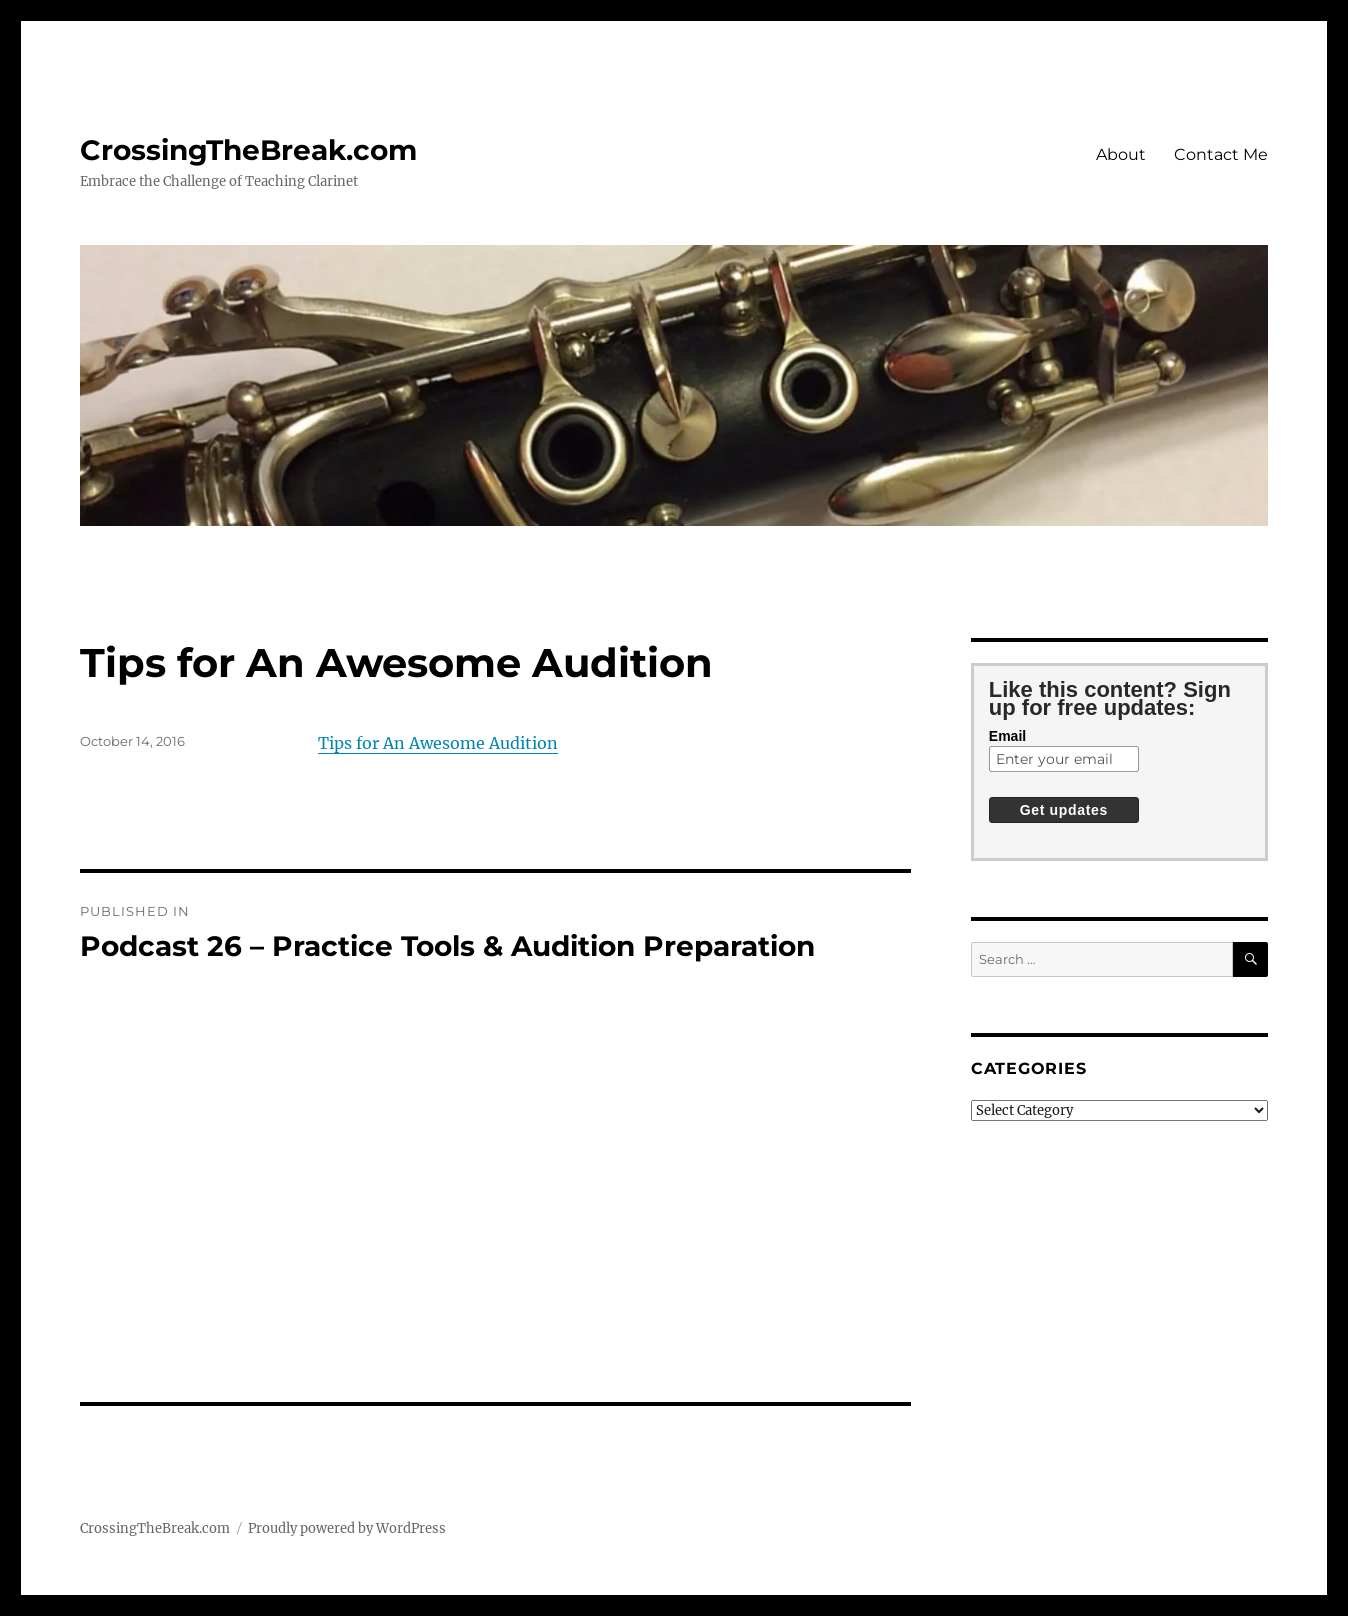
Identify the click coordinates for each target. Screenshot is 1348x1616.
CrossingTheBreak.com (248, 150)
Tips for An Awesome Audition (438, 743)
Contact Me (1221, 154)
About (1121, 154)
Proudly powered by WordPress (347, 1528)
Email (1007, 736)
